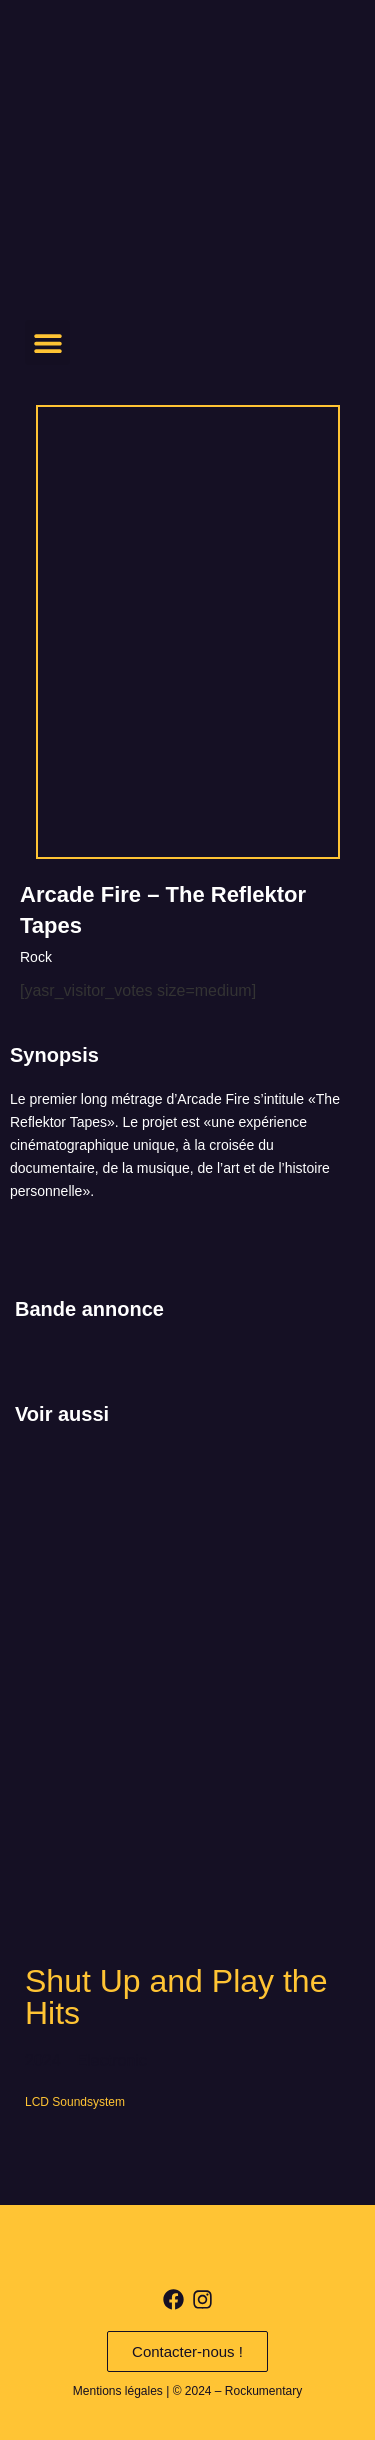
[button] (47, 342)
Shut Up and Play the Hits (176, 1997)
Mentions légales (118, 2391)
